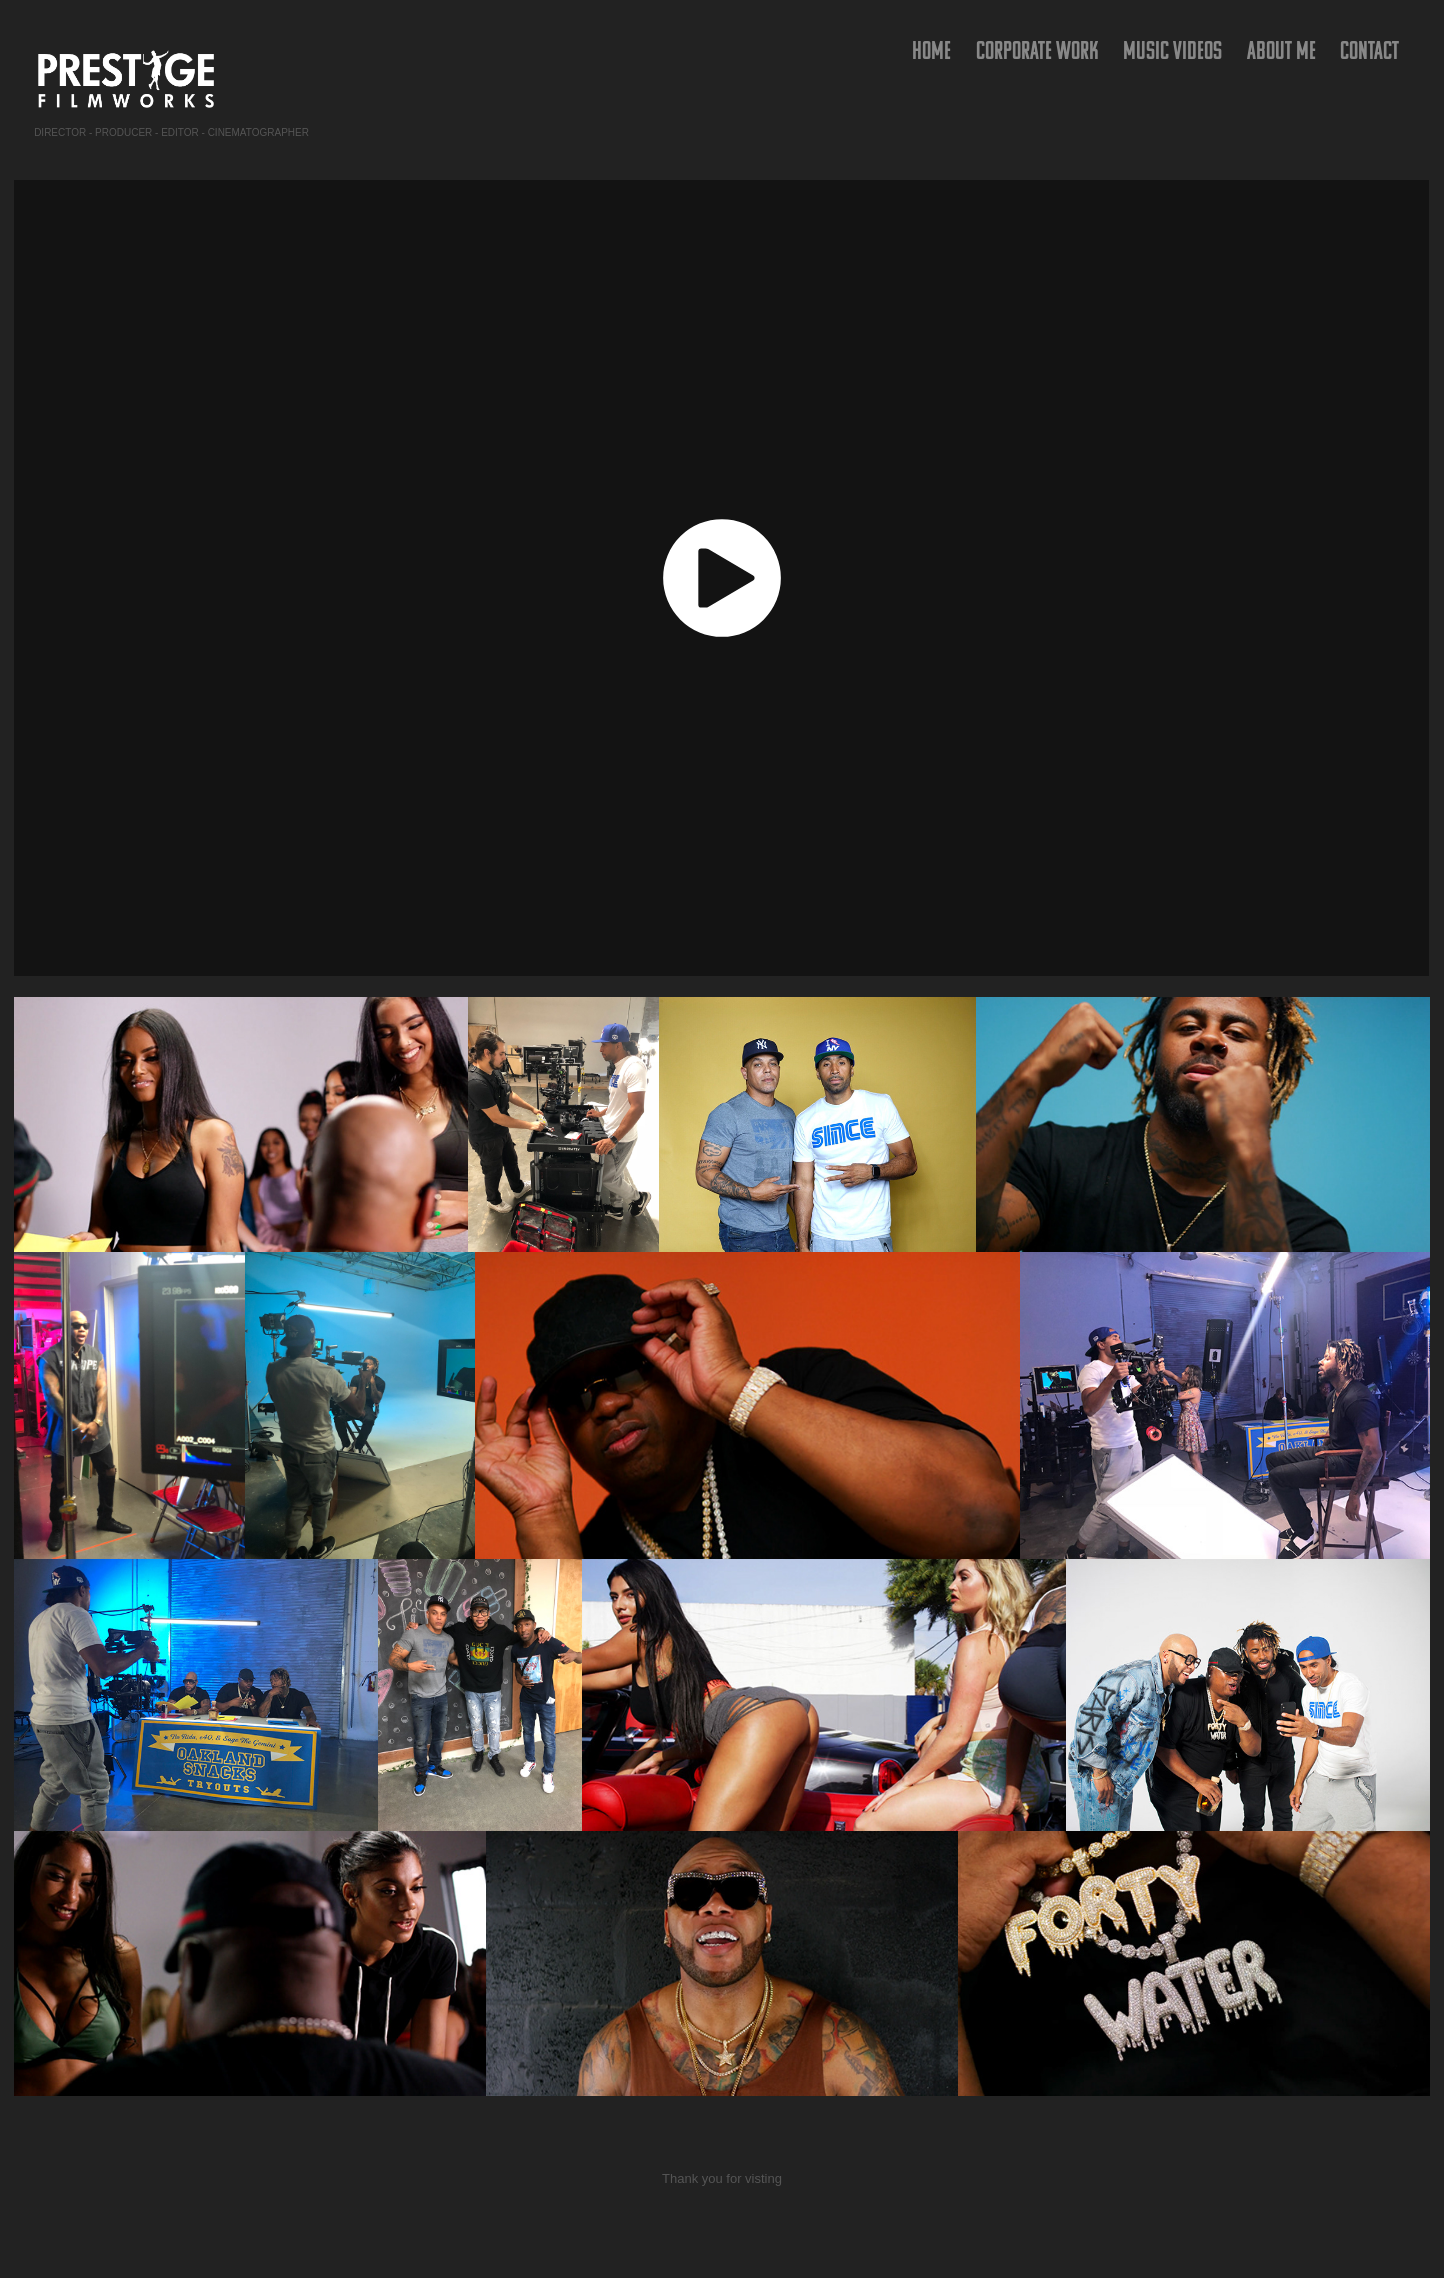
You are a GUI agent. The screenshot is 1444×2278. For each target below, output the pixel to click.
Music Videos (1172, 50)
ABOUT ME (1281, 50)
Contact (1369, 50)
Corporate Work (1037, 50)
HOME (931, 50)
